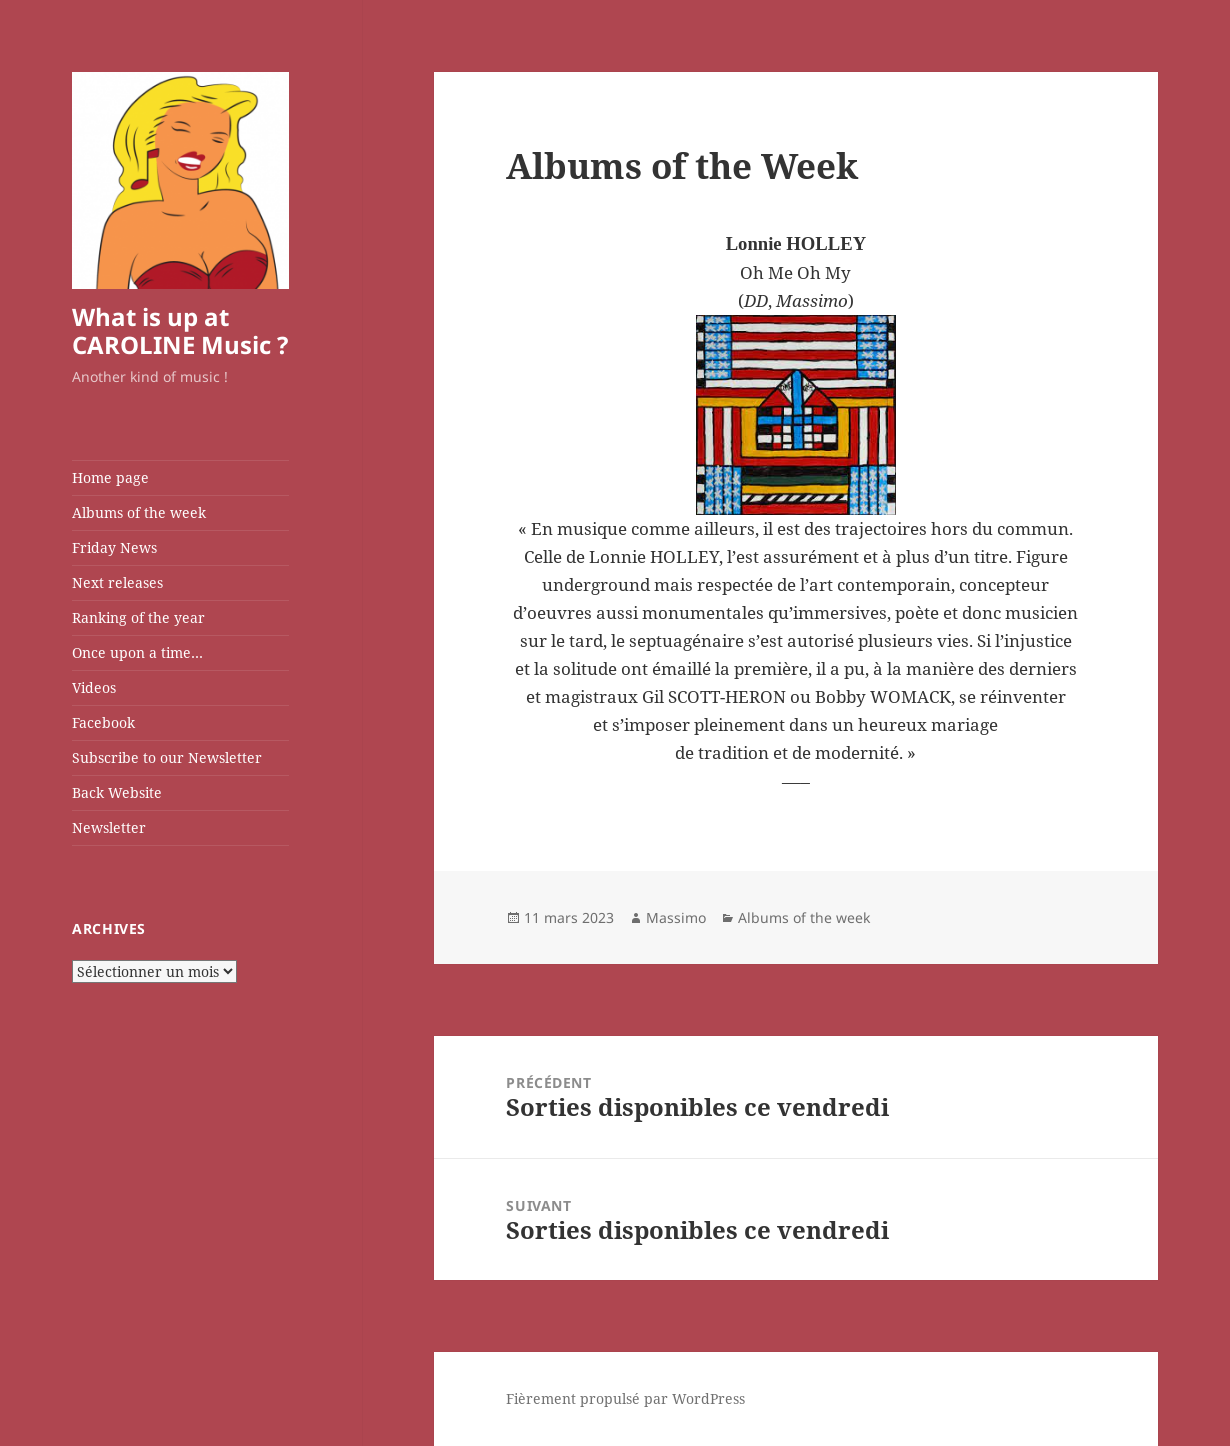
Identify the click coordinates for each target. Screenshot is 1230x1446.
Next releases (117, 582)
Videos (94, 687)
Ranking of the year (138, 617)
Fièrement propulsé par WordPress (625, 1398)
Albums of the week (139, 512)
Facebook (103, 722)
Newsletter (109, 827)
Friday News (114, 547)
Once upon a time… (137, 652)
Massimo (676, 917)
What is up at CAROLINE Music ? (180, 330)
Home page (110, 477)
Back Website (117, 792)
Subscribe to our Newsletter (167, 757)
